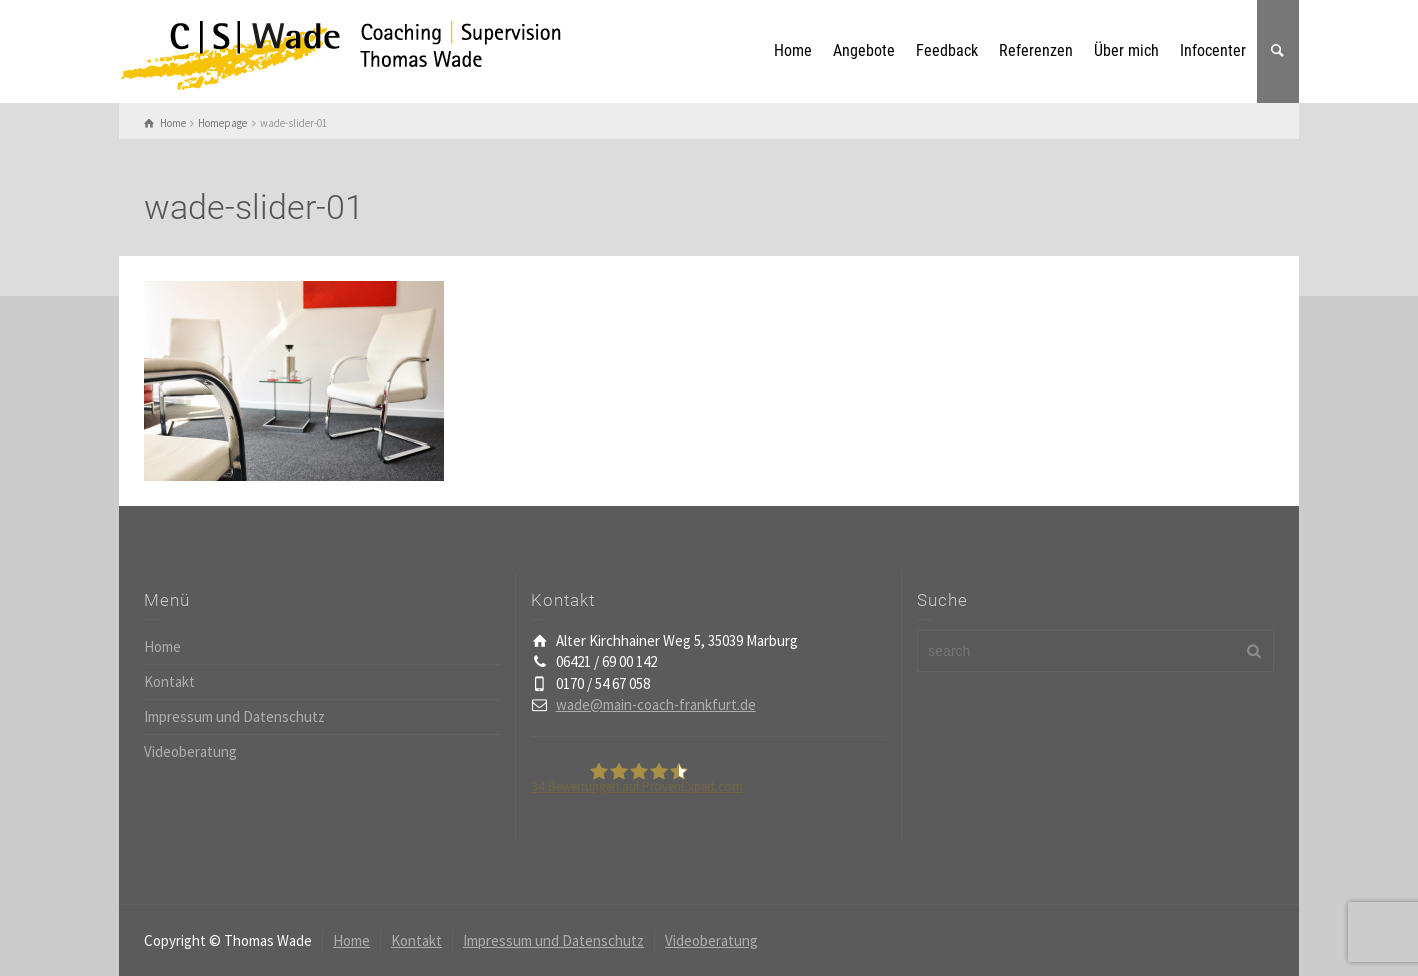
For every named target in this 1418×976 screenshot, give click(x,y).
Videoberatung (190, 751)
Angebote (864, 50)
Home (793, 50)
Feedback (947, 50)
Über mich (1126, 50)
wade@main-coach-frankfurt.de (656, 704)
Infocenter (1213, 50)
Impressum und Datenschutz (234, 716)
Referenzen (1036, 50)
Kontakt (169, 681)
